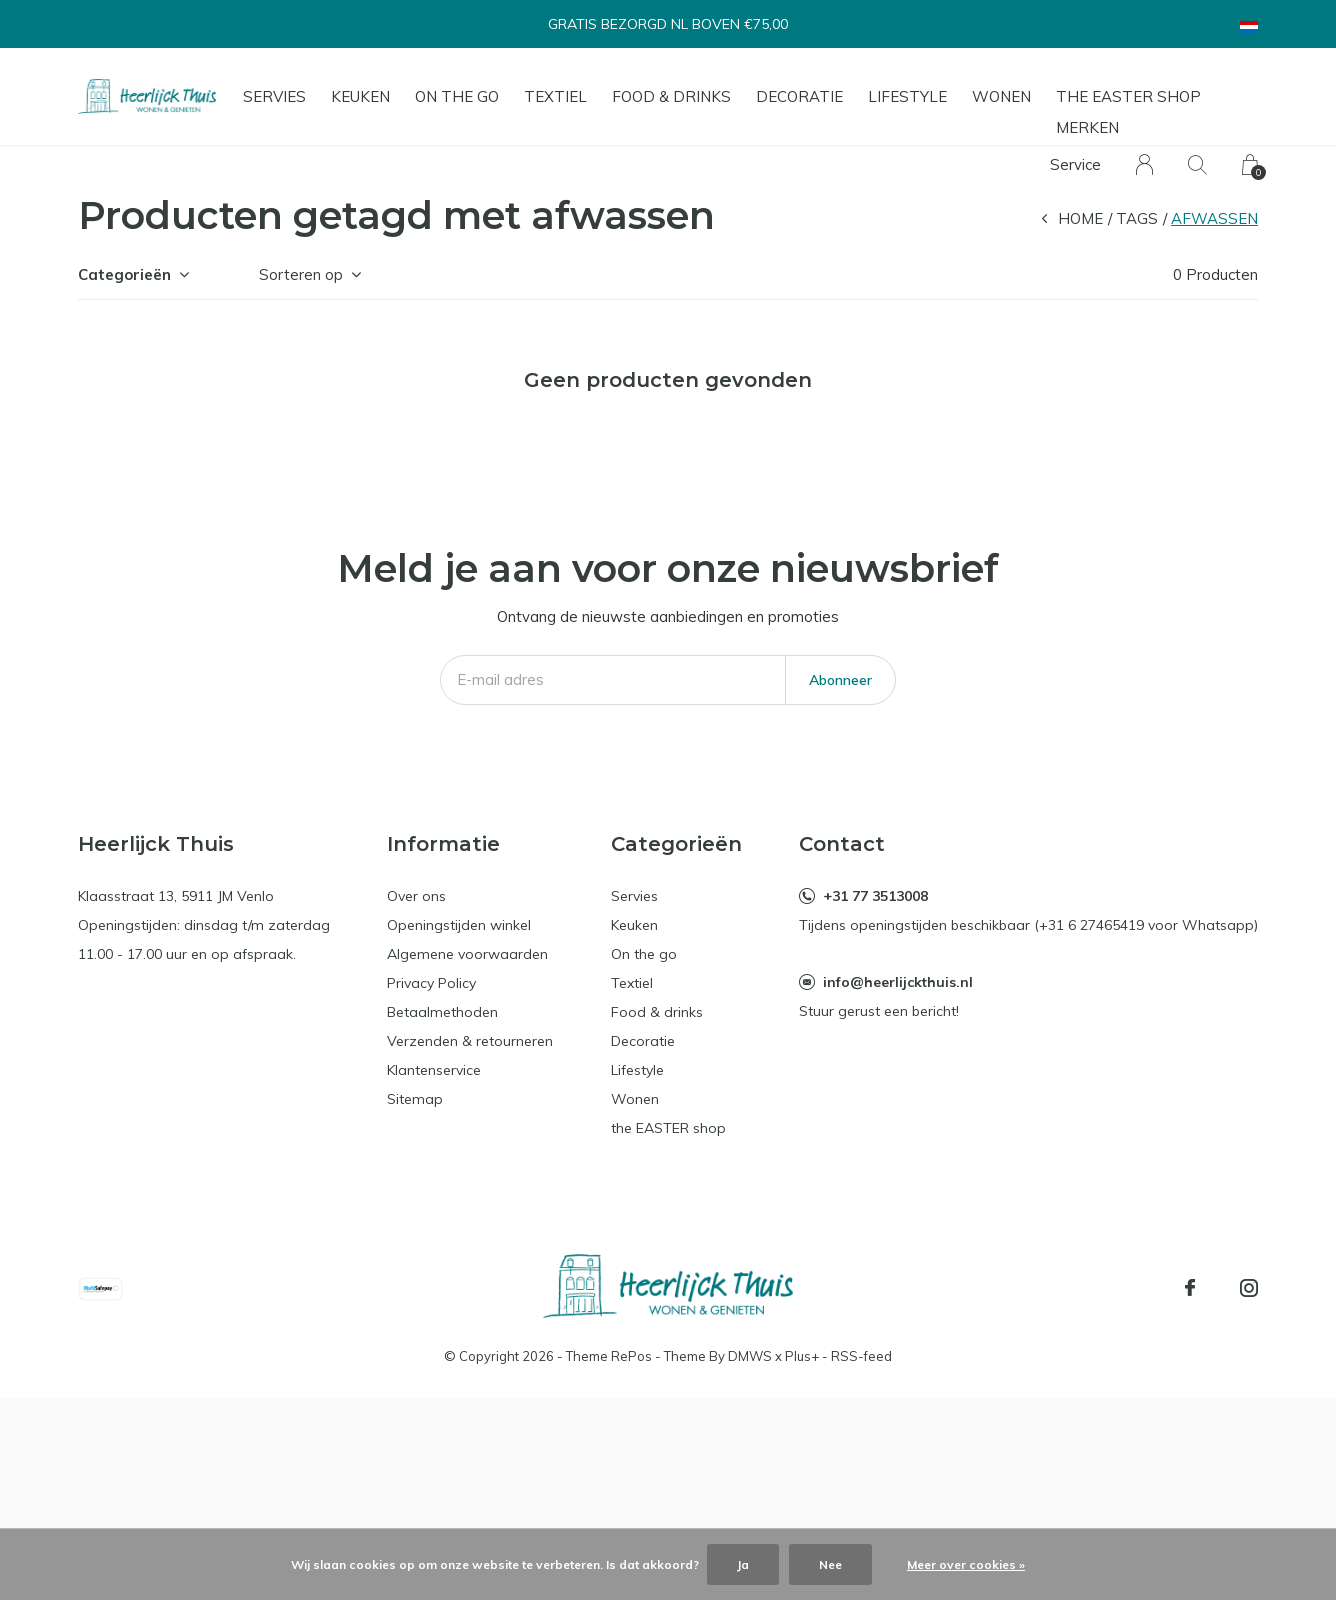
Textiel (555, 96)
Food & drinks (671, 96)
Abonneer (840, 680)
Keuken (360, 96)
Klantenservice (434, 1070)
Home (1080, 218)
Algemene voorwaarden (467, 954)
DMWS (750, 1356)
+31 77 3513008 (875, 896)
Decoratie (799, 96)
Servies (274, 96)
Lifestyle (907, 96)
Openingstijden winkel (459, 925)
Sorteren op (301, 274)
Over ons (416, 896)
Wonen (1001, 96)
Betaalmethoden (442, 1012)
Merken (1087, 127)
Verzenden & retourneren (470, 1041)
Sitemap (415, 1099)
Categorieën (124, 274)
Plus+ (802, 1356)
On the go (457, 96)
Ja (743, 1564)
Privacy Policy (431, 983)
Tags (1137, 218)
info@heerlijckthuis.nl (898, 982)
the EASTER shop (1128, 96)
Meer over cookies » (966, 1564)
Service (1075, 164)
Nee (830, 1564)
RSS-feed (861, 1356)
